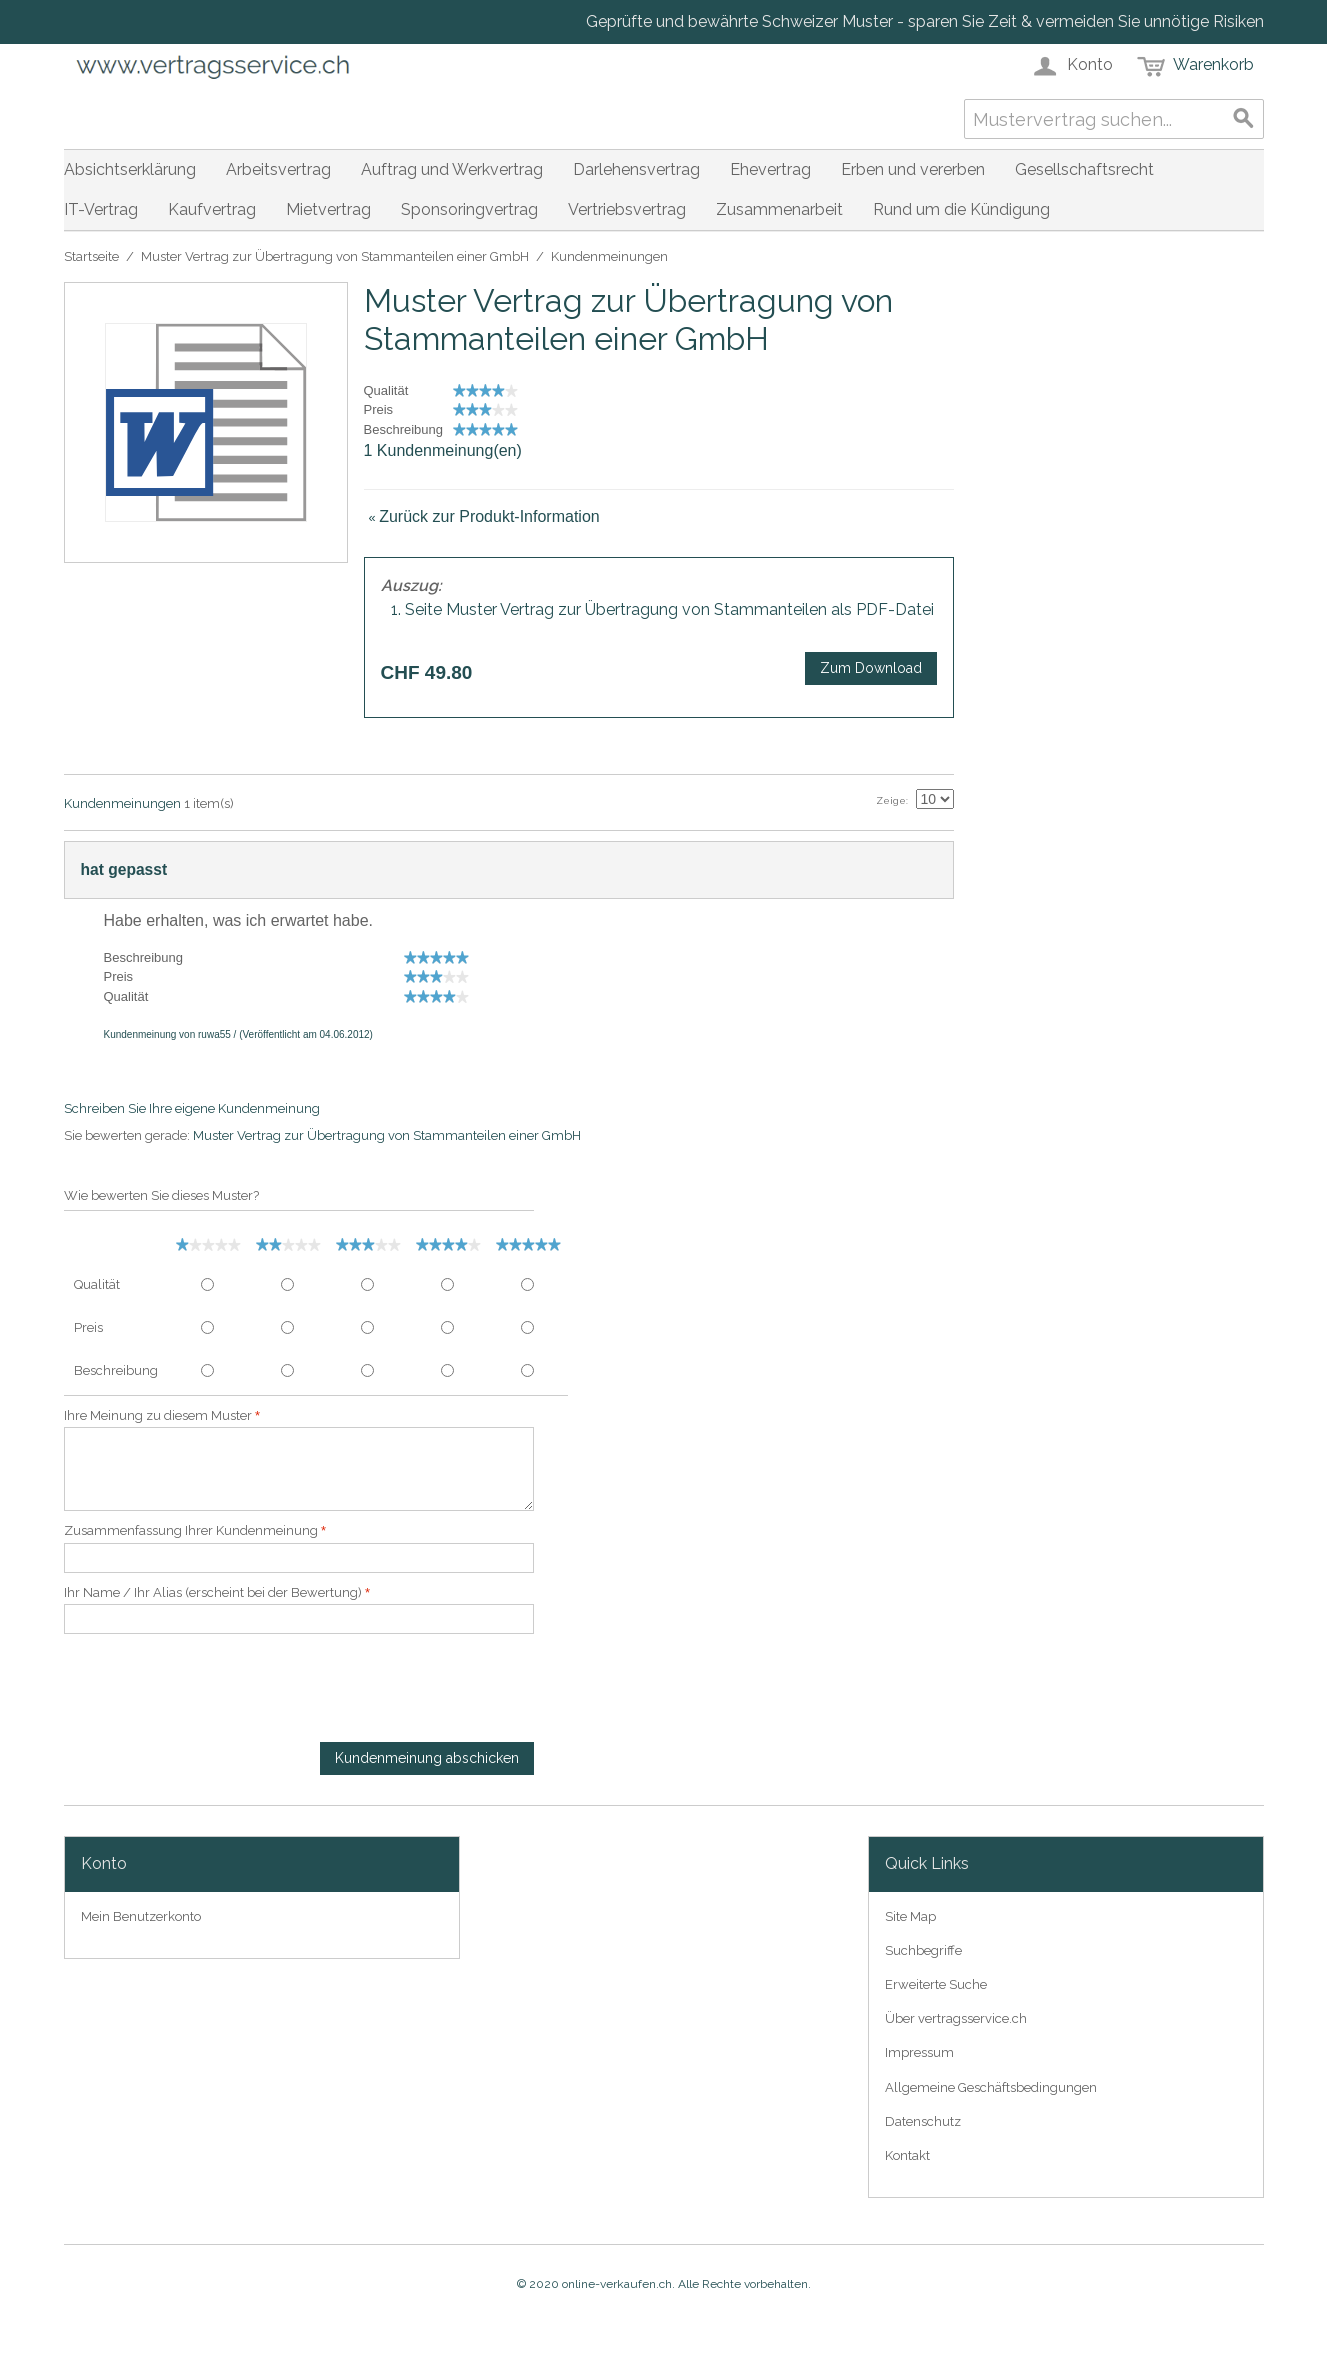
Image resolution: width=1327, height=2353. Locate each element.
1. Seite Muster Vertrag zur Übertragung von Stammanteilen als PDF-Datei (662, 609)
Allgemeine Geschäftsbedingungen (991, 2087)
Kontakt (907, 2155)
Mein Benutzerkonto (141, 1916)
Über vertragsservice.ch (956, 2018)
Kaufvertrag (212, 209)
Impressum (919, 2052)
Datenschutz (923, 2121)
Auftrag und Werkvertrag (452, 169)
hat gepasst (124, 869)
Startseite (91, 256)
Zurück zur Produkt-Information (484, 516)
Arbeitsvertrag (278, 169)
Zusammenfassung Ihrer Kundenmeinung (191, 1530)
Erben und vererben (913, 169)
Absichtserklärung (130, 169)
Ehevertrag (770, 169)
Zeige (891, 800)
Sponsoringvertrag (469, 209)
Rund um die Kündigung (961, 209)
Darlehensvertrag (636, 169)
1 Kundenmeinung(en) (443, 450)
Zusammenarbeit (779, 209)
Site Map (910, 1916)
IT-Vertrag (101, 209)
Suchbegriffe (923, 1950)
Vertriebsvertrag (627, 209)
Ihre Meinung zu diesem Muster (158, 1415)
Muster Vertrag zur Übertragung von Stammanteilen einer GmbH (335, 256)
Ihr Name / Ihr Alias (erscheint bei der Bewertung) (213, 1592)
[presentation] (216, 1693)
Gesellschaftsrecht (1084, 169)
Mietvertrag (328, 209)
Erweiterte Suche (936, 1984)
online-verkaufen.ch (617, 2284)
